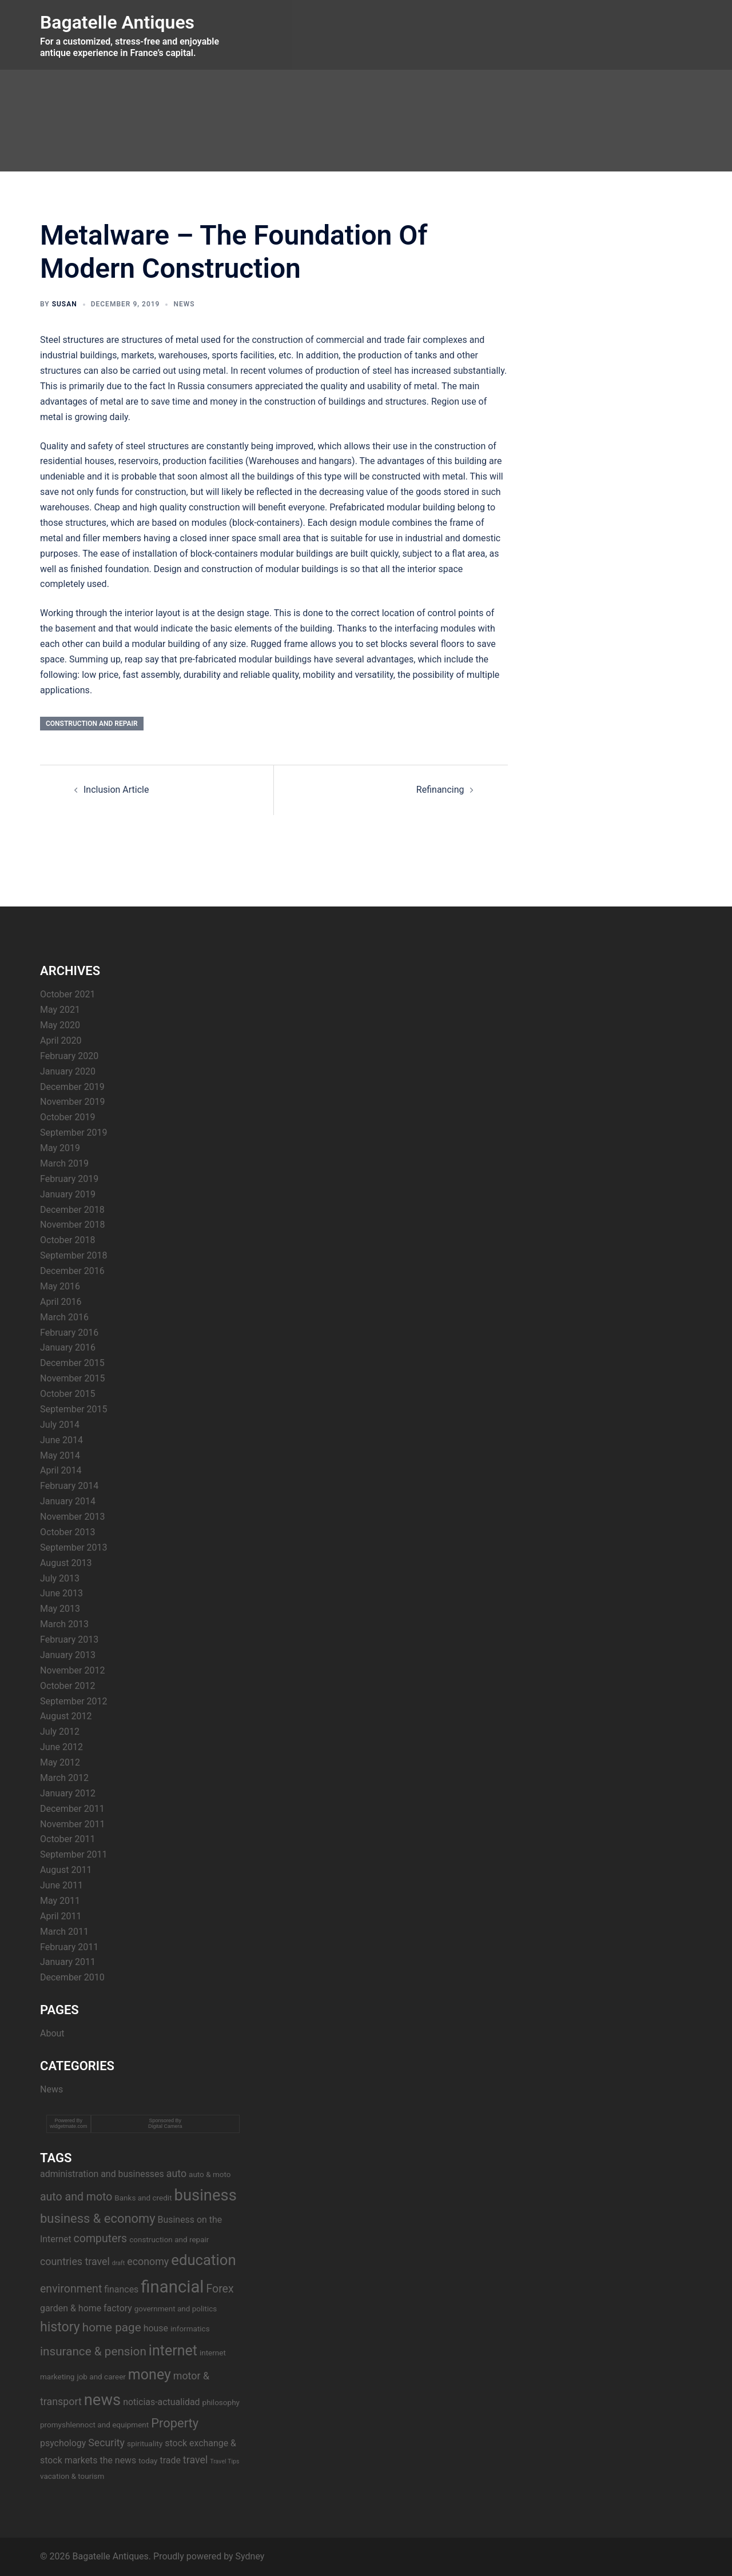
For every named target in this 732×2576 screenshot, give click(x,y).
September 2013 (74, 1547)
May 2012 (60, 1762)
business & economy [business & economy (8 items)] (98, 2218)
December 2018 (72, 1209)
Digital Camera (165, 2126)
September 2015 (74, 1409)
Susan (64, 304)
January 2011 (68, 1961)
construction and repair (92, 724)
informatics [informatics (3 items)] (190, 2328)
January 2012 (68, 1793)
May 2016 (60, 1286)
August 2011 (66, 1869)
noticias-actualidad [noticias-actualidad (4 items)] (161, 2402)
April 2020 (61, 1040)
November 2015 (72, 1378)
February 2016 (69, 1332)
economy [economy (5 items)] (148, 2261)
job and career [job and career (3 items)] (101, 2376)
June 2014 (61, 1440)
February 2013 (69, 1639)
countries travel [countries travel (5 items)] (75, 2261)
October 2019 (67, 1117)
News (183, 304)
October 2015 (67, 1393)
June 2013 (61, 1593)
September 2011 (74, 1854)
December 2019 (72, 1086)
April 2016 (61, 1301)
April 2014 (61, 1470)
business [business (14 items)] (205, 2195)
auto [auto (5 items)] (176, 2173)
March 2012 (64, 1777)
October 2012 (67, 1685)
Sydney (250, 2556)
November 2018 (72, 1224)
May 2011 (60, 1900)
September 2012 (74, 1701)
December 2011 (72, 1808)
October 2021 (67, 994)
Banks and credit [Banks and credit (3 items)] (143, 2197)
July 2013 (59, 1578)
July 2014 (59, 1424)
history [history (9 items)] (60, 2327)
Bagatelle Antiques (117, 22)
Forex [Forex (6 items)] (219, 2288)
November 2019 (72, 1101)
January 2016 (68, 1347)
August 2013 (66, 1562)
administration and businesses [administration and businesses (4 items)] (102, 2173)
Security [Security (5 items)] (106, 2443)
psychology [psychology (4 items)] (63, 2443)
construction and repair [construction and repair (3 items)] (169, 2239)
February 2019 (69, 1178)
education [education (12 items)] (203, 2260)
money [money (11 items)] (149, 2374)
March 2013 (64, 1624)
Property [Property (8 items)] (174, 2423)
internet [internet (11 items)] (173, 2350)
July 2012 (59, 1731)
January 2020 (68, 1071)
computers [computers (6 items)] (101, 2238)
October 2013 (67, 1532)
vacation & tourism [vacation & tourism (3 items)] (72, 2476)
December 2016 (72, 1270)
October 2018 (67, 1240)
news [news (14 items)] (102, 2400)
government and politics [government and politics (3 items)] (175, 2308)
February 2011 (69, 1947)
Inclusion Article (116, 789)
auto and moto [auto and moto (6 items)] (76, 2196)
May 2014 (60, 1455)
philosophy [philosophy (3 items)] (221, 2402)
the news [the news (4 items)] (118, 2460)
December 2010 (72, 1977)
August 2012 (66, 1716)
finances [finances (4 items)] (121, 2289)
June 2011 (61, 1885)
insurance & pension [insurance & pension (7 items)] (93, 2351)
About (52, 2033)
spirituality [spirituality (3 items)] (144, 2443)
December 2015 (72, 1362)
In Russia (186, 386)
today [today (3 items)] (147, 2460)
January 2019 (68, 1194)
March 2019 (64, 1163)
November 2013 (72, 1516)
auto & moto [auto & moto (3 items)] (209, 2174)
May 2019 (60, 1148)
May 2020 (60, 1025)
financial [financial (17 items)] (172, 2287)
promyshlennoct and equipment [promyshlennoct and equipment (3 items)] (94, 2424)
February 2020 (69, 1056)
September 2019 (74, 1132)
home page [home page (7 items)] (111, 2327)
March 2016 (64, 1317)
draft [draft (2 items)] (118, 2263)
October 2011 (67, 1839)
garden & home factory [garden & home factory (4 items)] (86, 2308)
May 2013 (60, 1608)
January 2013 (68, 1655)
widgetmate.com (68, 2126)
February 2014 (69, 1485)
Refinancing (440, 789)
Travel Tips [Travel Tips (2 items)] (224, 2461)
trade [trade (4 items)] (170, 2460)
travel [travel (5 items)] (195, 2460)
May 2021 (60, 1009)
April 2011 (61, 1916)
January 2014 (68, 1501)
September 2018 (74, 1255)
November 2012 (72, 1670)
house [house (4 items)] (156, 2328)
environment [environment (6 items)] (71, 2288)
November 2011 (72, 1824)
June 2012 (61, 1747)
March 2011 (64, 1931)
